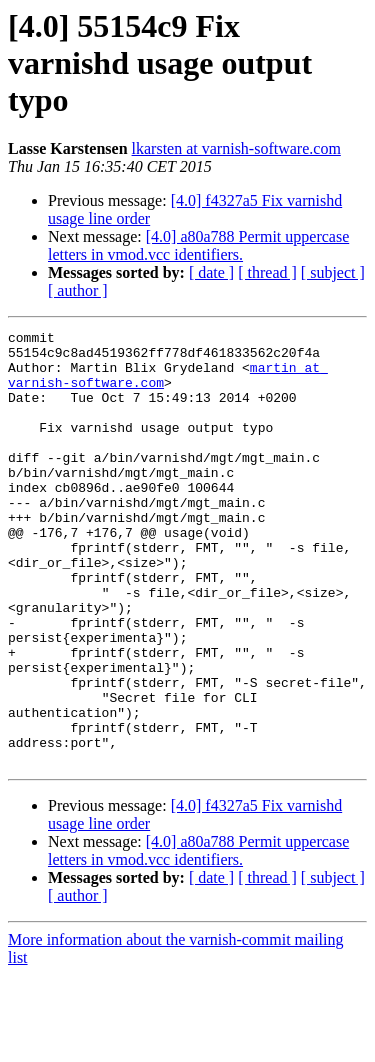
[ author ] (78, 290)
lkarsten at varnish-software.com (236, 148)
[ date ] (211, 272)
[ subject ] (333, 272)
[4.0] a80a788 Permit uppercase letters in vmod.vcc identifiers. (198, 245)
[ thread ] (267, 272)
